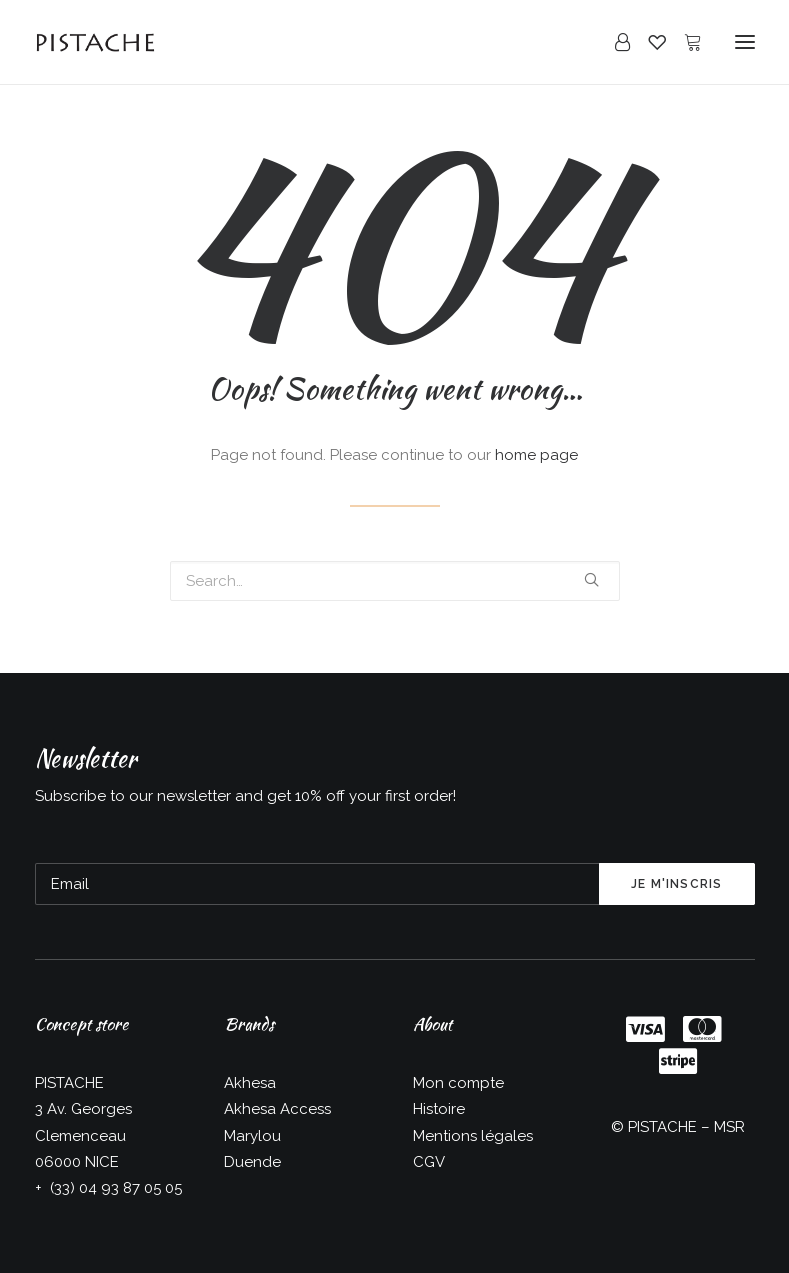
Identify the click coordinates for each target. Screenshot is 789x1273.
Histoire (439, 1109)
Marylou (252, 1136)
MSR (729, 1127)
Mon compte (458, 1083)
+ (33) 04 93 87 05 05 (108, 1188)
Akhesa (250, 1083)
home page (536, 455)
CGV (429, 1162)
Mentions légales (473, 1136)
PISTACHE (662, 1127)
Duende (252, 1162)
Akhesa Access (277, 1109)
